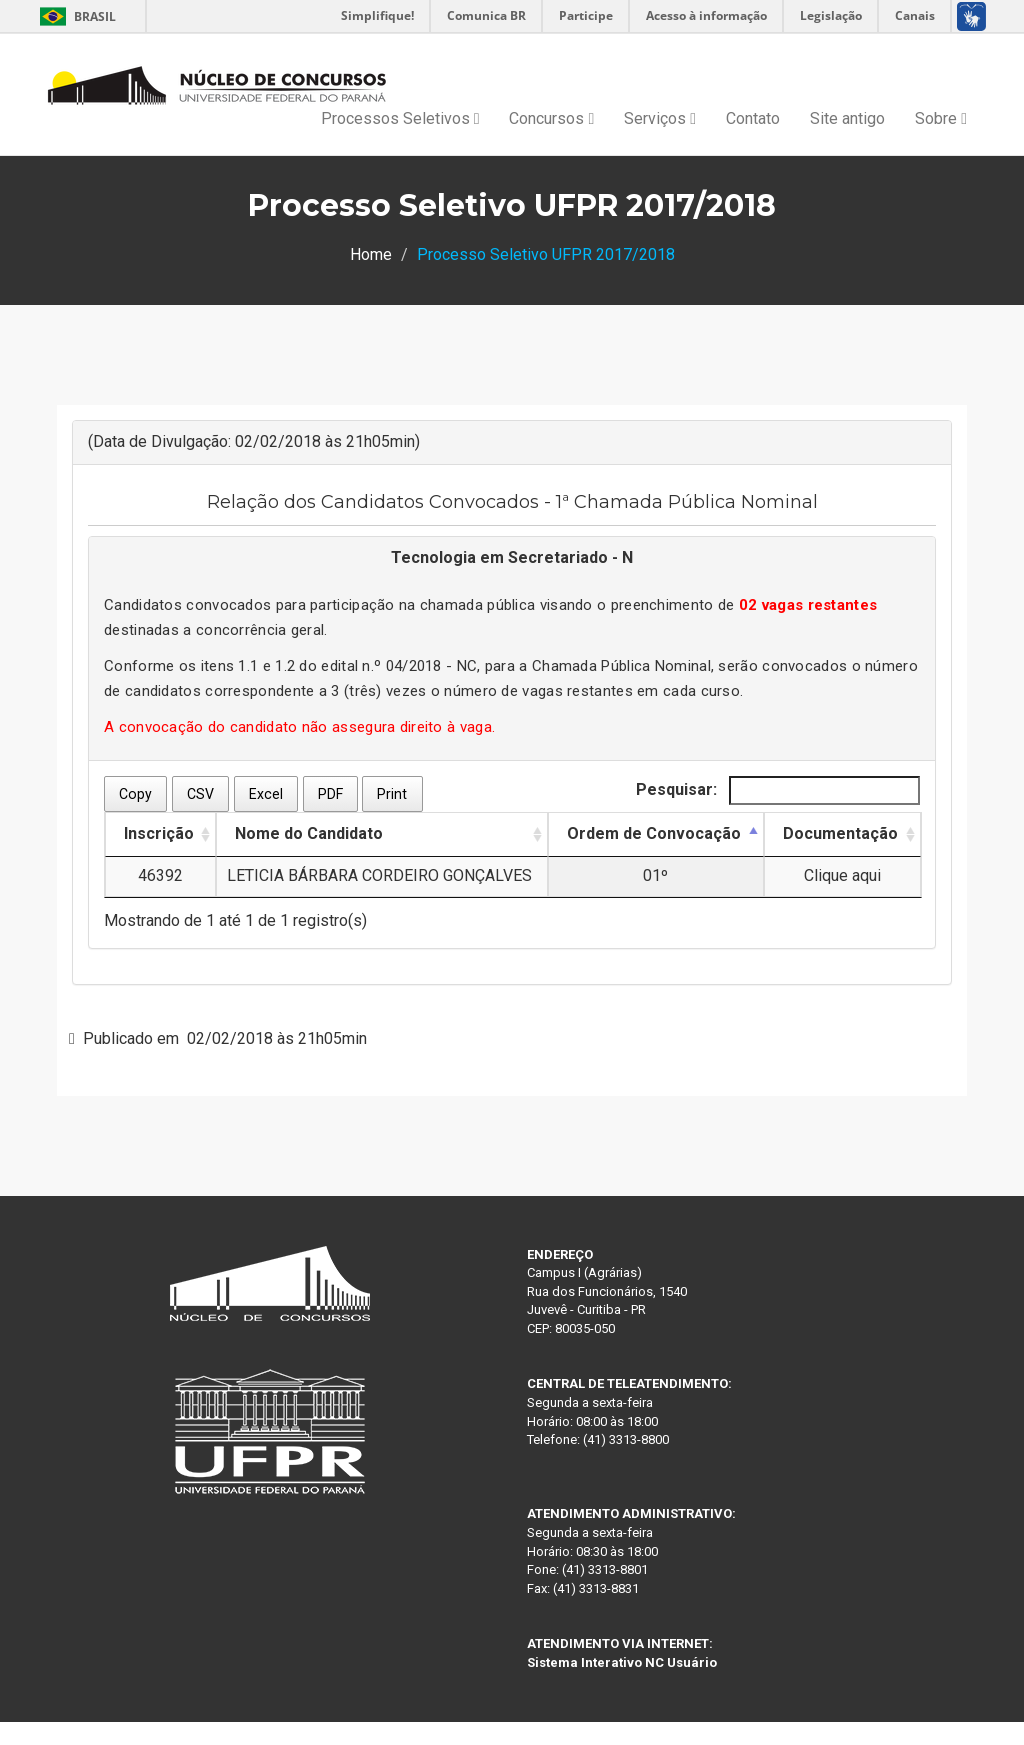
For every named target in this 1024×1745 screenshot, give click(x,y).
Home (371, 254)
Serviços (660, 118)
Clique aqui (842, 875)
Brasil (74, 16)
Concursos (551, 118)
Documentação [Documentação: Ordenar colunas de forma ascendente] (840, 833)
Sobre (941, 118)
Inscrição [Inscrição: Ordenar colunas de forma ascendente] (159, 833)
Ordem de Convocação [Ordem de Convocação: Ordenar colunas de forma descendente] (654, 833)
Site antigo (847, 118)
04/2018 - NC (432, 666)
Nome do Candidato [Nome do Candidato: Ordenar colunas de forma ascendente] (309, 833)
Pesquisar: (778, 790)
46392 (160, 875)
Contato (753, 118)
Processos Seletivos (400, 118)
